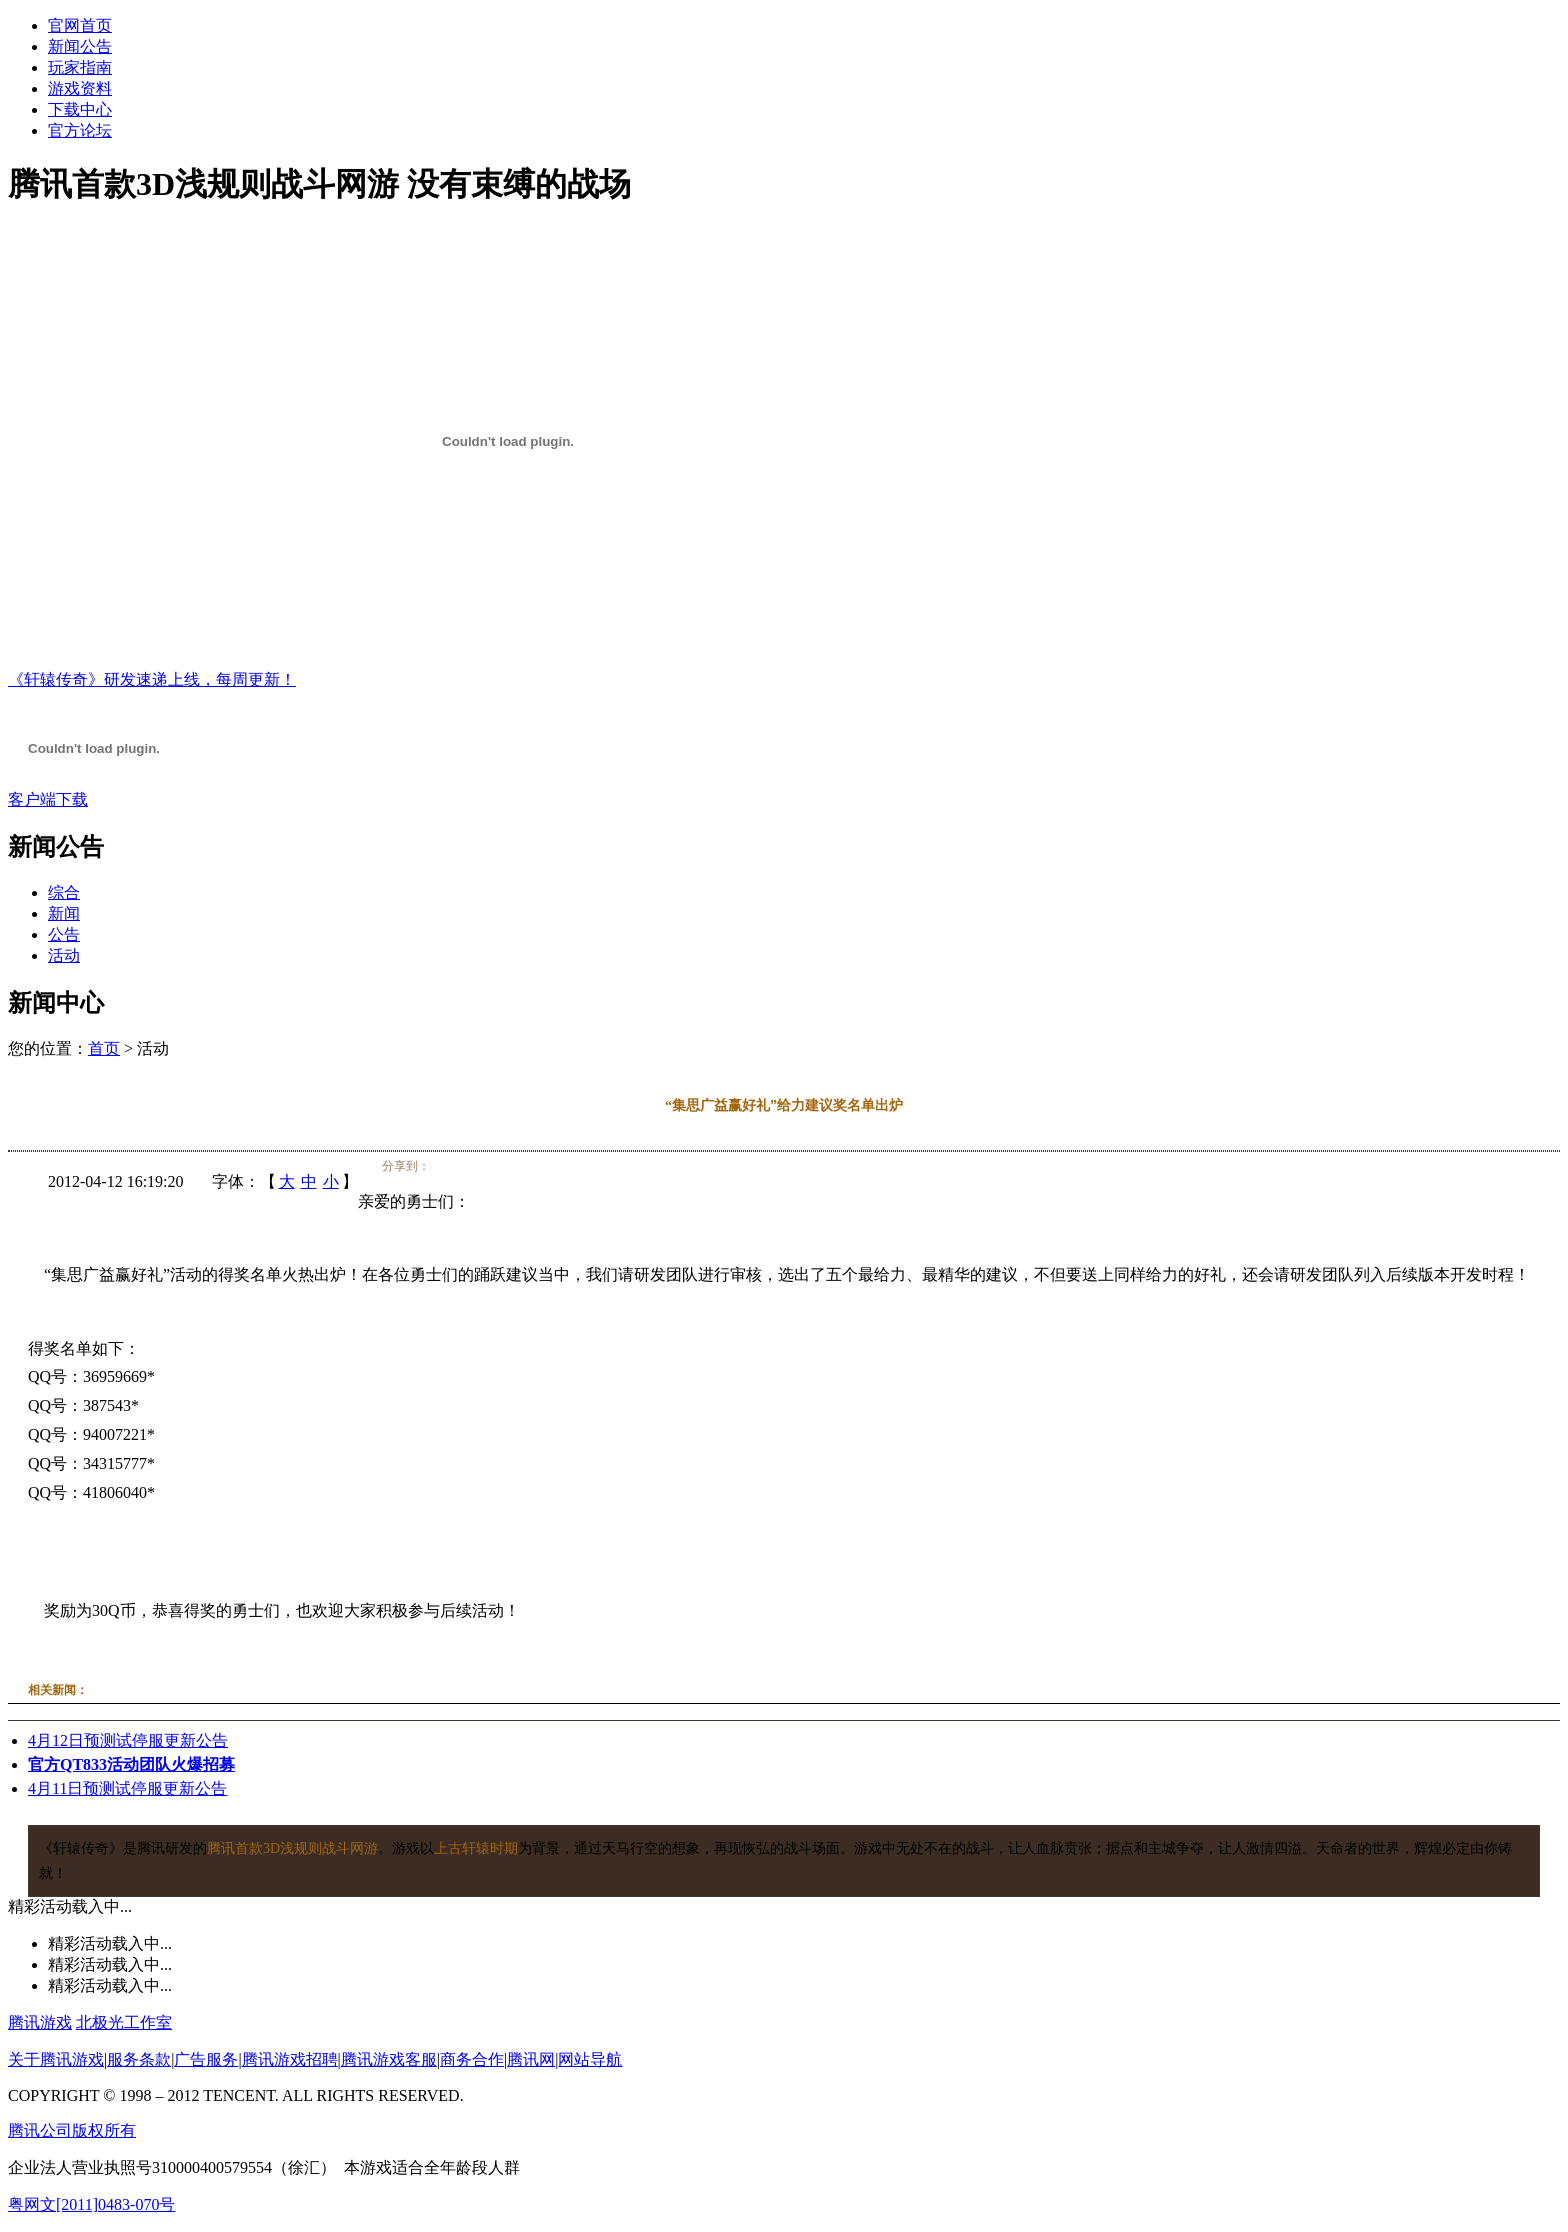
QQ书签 (555, 1167)
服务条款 (139, 2059)
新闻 (64, 913)
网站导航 (590, 2059)
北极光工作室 (124, 2022)
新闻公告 (80, 46)
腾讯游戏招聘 (290, 2059)
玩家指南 (80, 67)
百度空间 (517, 1167)
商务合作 (472, 2059)
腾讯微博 (441, 1167)
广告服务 (206, 2059)
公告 (64, 934)
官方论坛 (80, 130)
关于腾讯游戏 (56, 2059)
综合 (64, 892)
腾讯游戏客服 (389, 2059)
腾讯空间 (460, 1167)
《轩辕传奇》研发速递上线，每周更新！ (152, 679)
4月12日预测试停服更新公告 (128, 1740)
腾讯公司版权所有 (72, 2130)
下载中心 (80, 109)
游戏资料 (80, 88)
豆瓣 (536, 1167)
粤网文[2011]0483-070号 (91, 2204)
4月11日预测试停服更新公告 (127, 1788)
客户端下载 (48, 799)
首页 (104, 1048)
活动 (64, 955)
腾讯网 (531, 2059)
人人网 (498, 1167)
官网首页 (80, 25)
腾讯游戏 (40, 2022)
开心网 (479, 1167)
